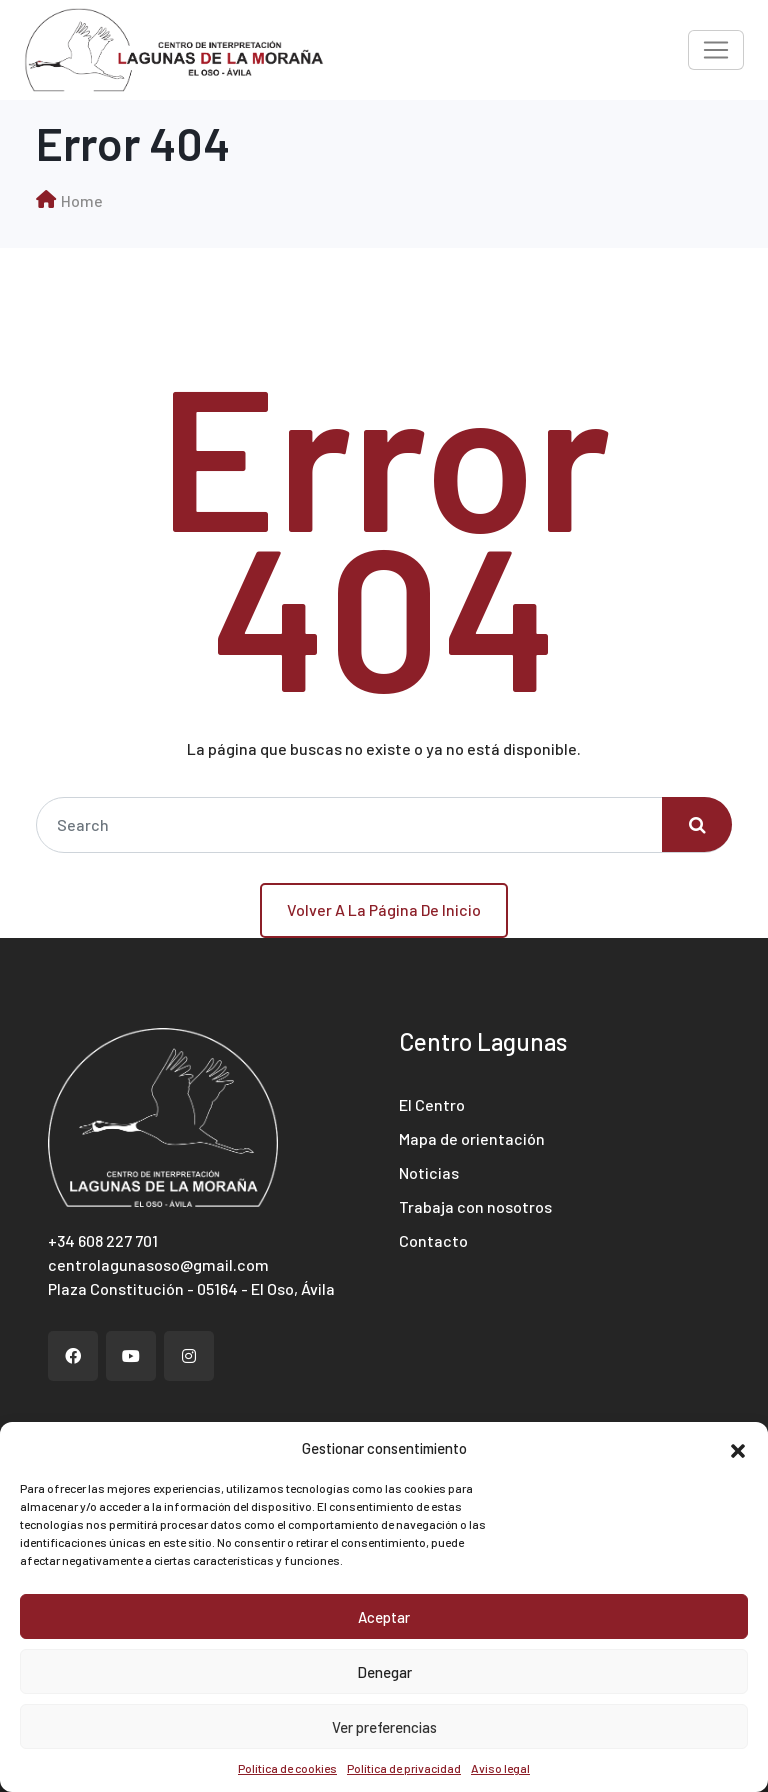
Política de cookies (287, 1768)
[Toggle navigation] (716, 50)
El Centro (432, 1104)
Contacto (433, 1240)
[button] (738, 1448)
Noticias (429, 1172)
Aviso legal (500, 1768)
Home (82, 200)
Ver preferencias (384, 1727)
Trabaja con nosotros (475, 1206)
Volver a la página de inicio (384, 909)
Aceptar (384, 1617)
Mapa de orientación (472, 1138)
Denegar (384, 1672)
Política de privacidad (404, 1768)
